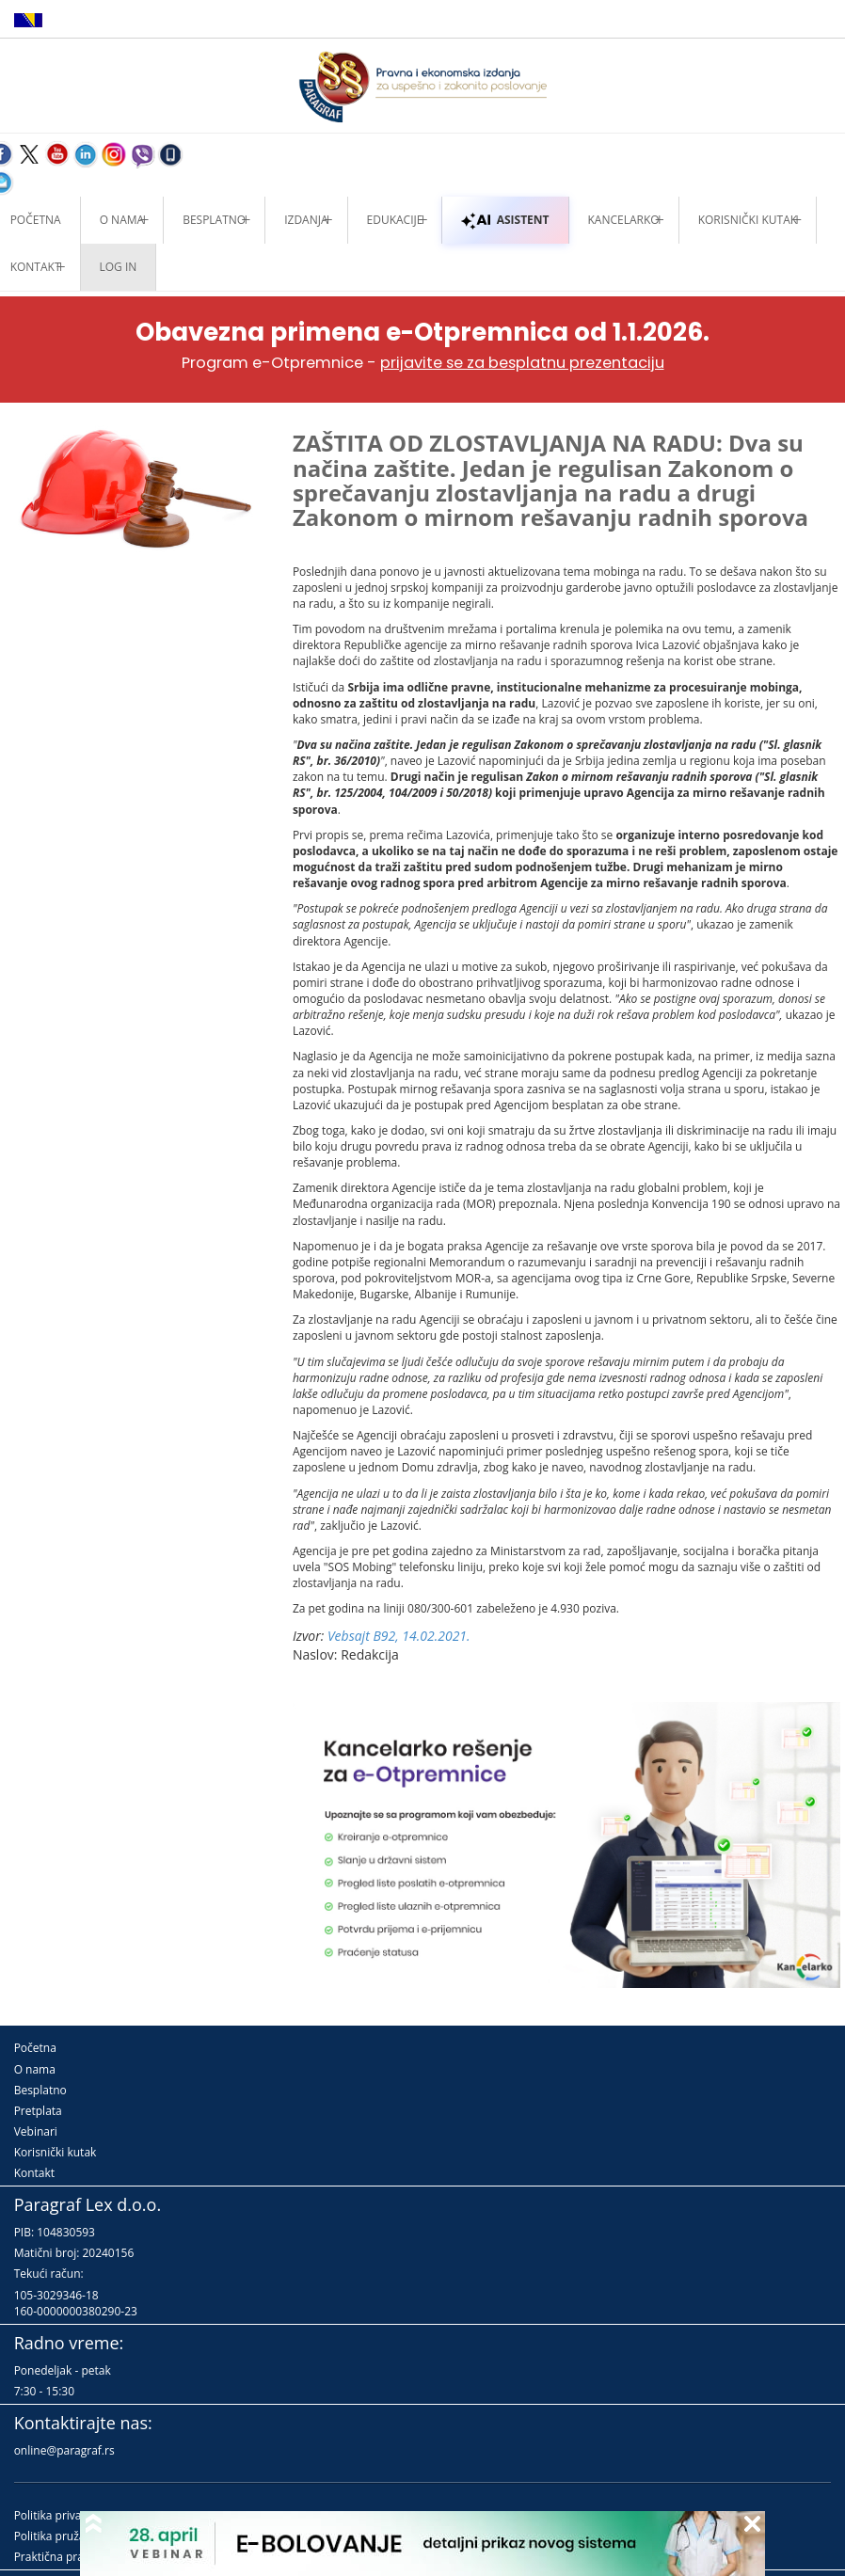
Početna (35, 2048)
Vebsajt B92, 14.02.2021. (398, 1636)
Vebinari (35, 2131)
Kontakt (34, 2173)
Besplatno (214, 220)
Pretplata (38, 2111)
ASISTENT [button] (505, 220)
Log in (118, 267)
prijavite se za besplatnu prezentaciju (522, 363)
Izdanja (305, 220)
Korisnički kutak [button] (747, 220)
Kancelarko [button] (624, 220)
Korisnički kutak (55, 2152)
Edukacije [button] (395, 220)
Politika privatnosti (63, 2515)
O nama (122, 220)
